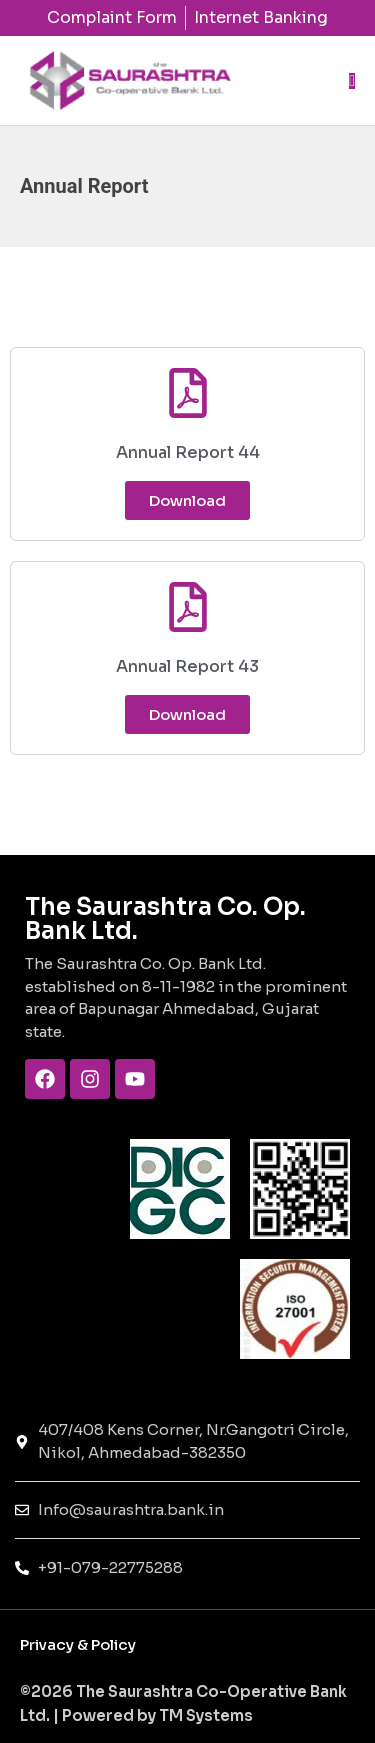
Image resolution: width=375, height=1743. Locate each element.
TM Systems (204, 1715)
